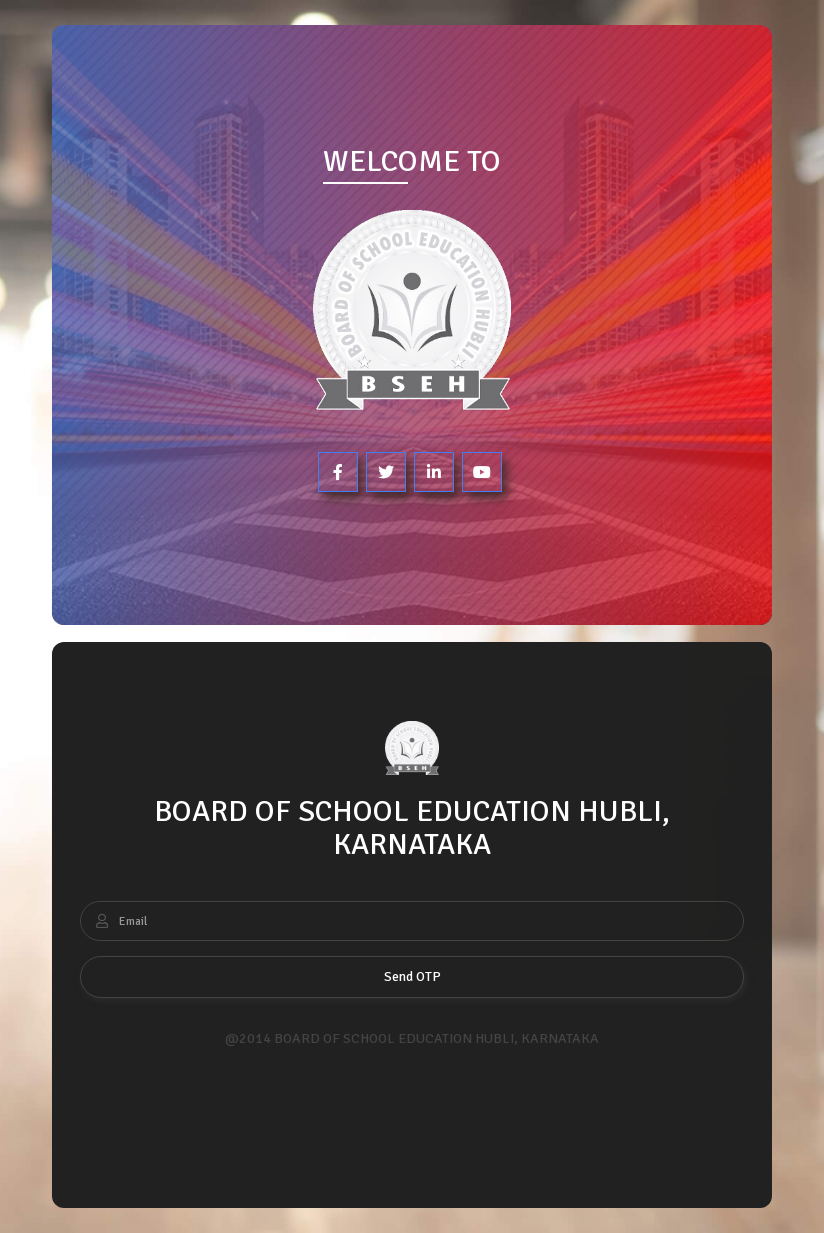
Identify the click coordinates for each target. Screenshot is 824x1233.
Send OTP (411, 976)
